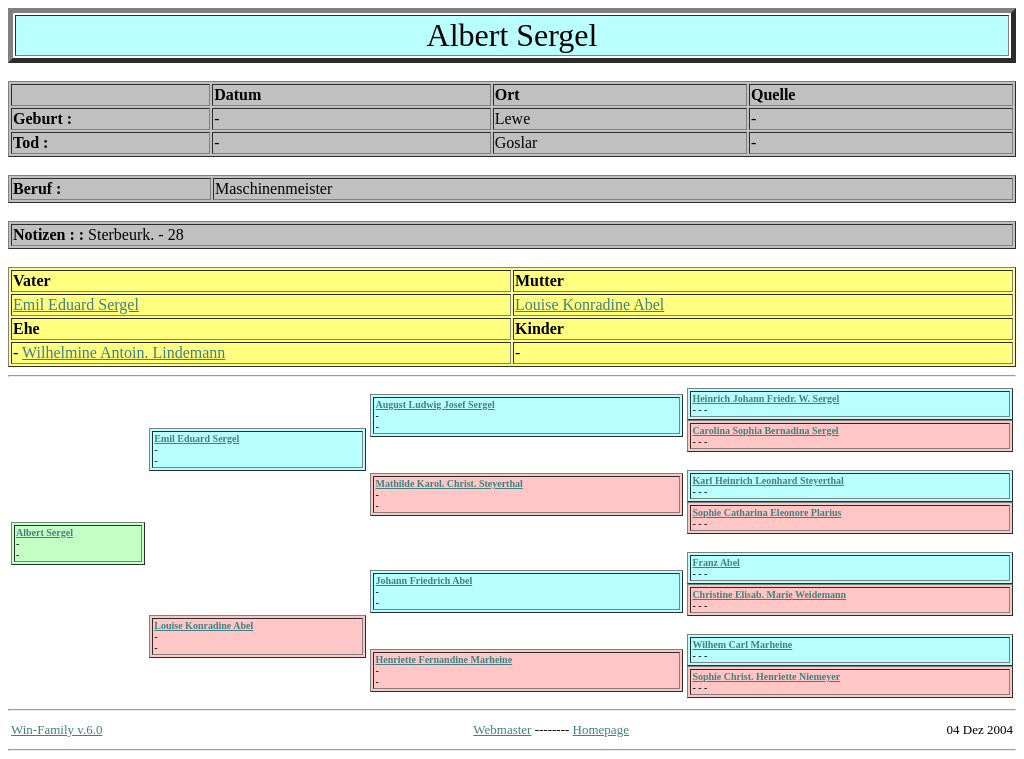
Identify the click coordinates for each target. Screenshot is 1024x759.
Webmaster (502, 729)
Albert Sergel (44, 532)
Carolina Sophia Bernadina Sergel (765, 430)
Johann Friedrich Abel (423, 580)
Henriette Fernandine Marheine (443, 659)
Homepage (601, 729)
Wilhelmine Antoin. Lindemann (123, 352)
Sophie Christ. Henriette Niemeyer (766, 676)
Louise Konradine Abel (589, 304)
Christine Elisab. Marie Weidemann (769, 594)
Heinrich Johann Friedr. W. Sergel (765, 398)
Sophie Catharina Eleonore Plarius (766, 512)
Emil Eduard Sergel (76, 304)
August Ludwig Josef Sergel (434, 404)
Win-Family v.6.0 (56, 729)
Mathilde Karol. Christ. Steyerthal (448, 483)
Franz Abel (716, 562)
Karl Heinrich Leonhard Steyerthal (767, 480)
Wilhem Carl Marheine (742, 644)
